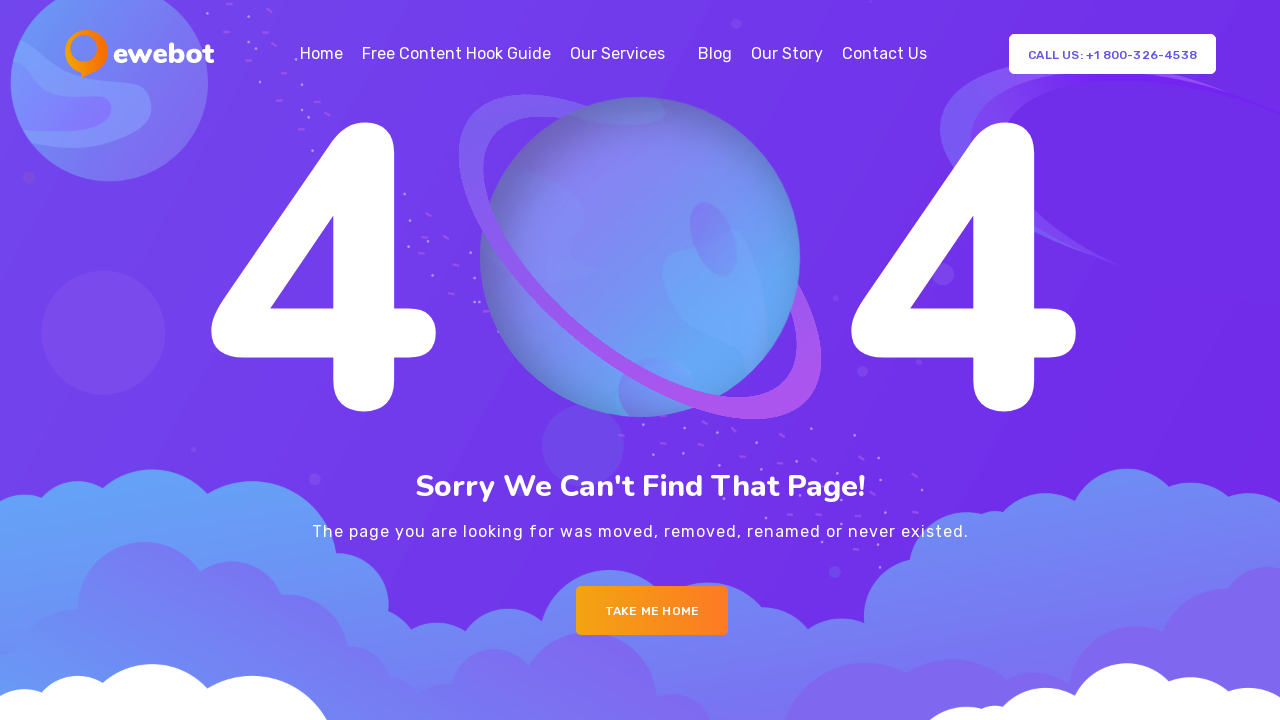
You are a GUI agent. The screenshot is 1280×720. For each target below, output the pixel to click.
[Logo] (139, 54)
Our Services (617, 53)
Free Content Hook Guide (456, 53)
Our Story (787, 53)
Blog (715, 53)
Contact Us (884, 53)
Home (321, 53)
